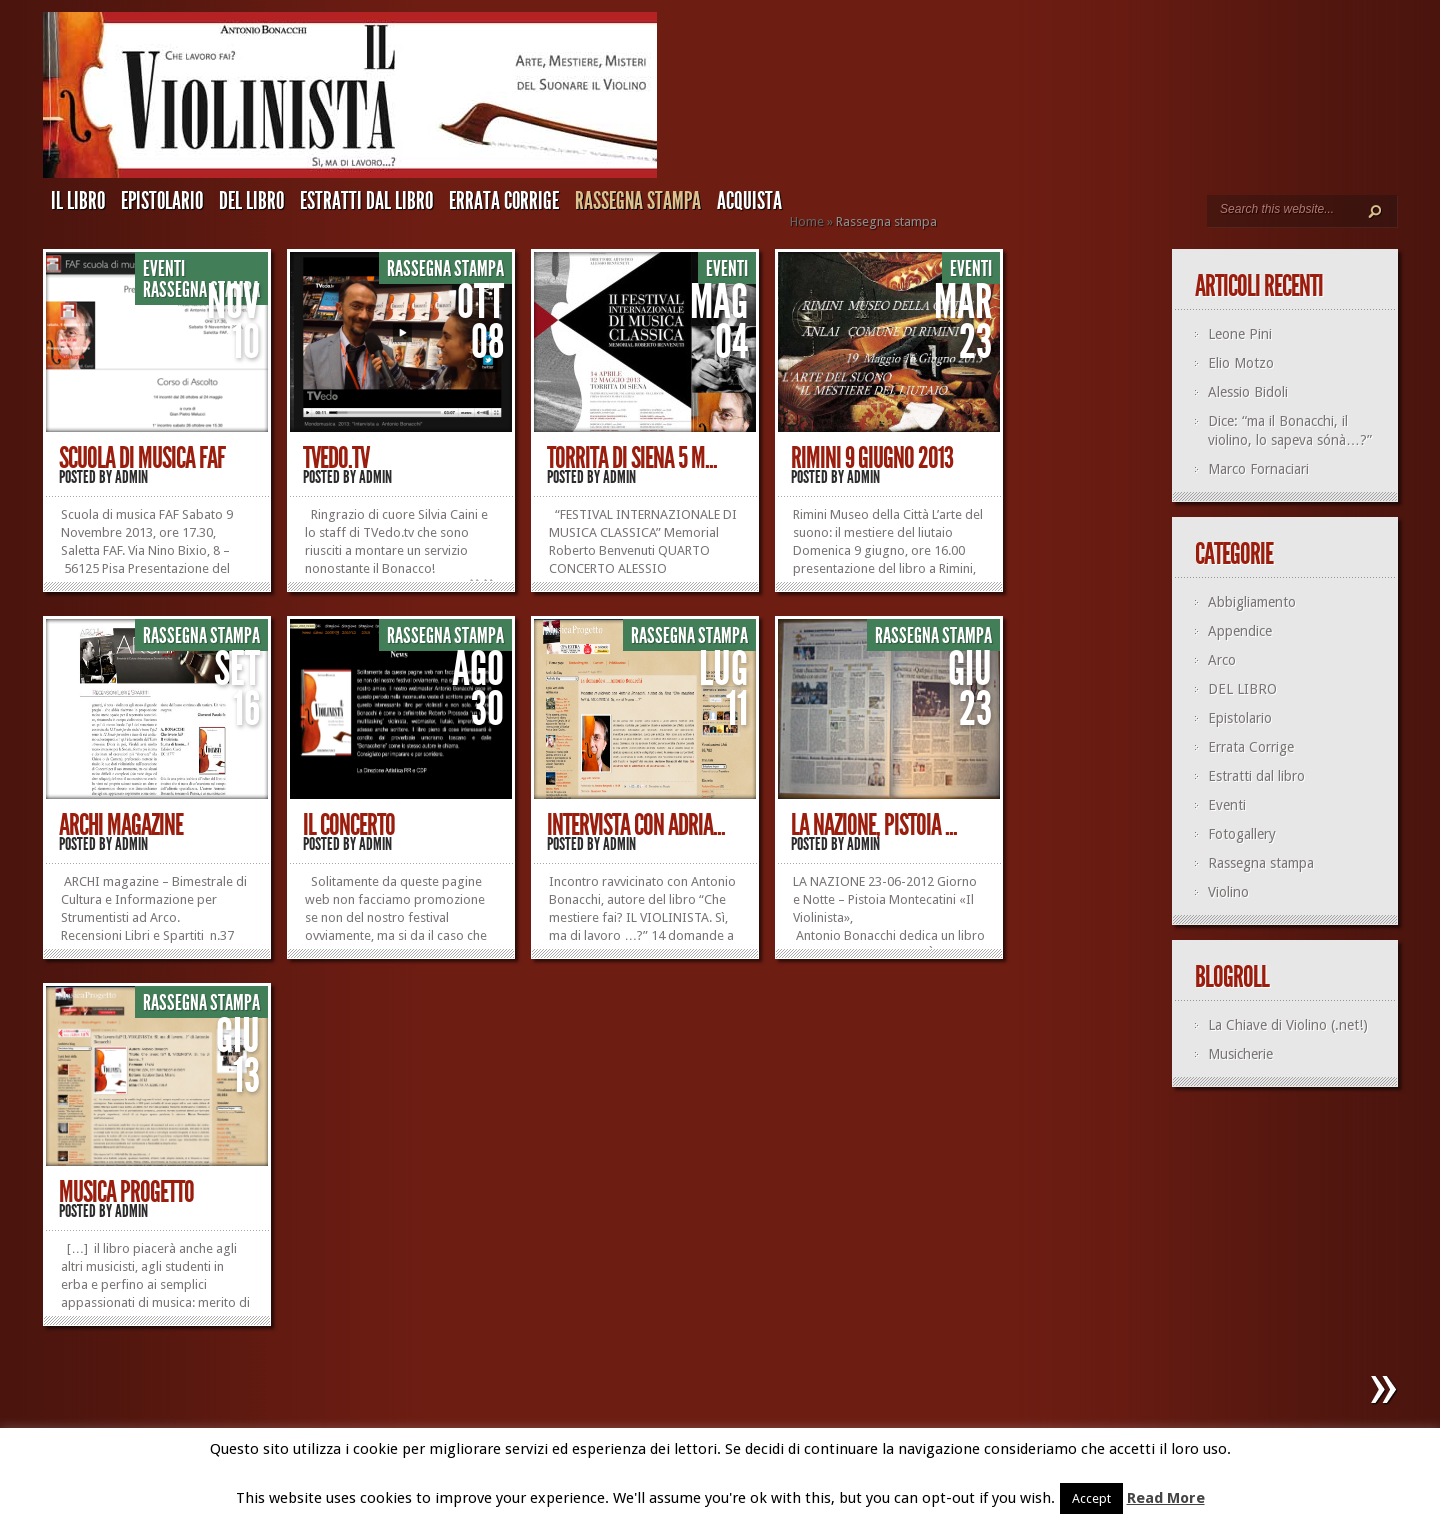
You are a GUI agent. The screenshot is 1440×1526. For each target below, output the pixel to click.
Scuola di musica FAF (142, 458)
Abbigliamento (1252, 602)
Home (807, 221)
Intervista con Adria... (636, 825)
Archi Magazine (121, 825)
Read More (1166, 1498)
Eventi (164, 269)
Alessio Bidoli (1248, 392)
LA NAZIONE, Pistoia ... (874, 825)
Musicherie (1240, 1054)
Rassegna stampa (638, 201)
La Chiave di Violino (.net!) (1288, 1025)
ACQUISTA (749, 201)
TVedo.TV (336, 458)
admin (131, 477)
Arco (1222, 660)
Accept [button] (1091, 1498)
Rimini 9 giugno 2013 (872, 458)
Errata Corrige (504, 201)
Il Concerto (349, 825)
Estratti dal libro (366, 201)
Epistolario (162, 201)
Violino (1228, 892)
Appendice (1240, 631)
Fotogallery (1242, 834)
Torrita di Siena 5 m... (632, 458)
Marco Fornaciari (1258, 469)
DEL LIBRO (251, 201)
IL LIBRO (78, 201)
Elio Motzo (1241, 363)
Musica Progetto (126, 1192)
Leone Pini (1240, 334)
